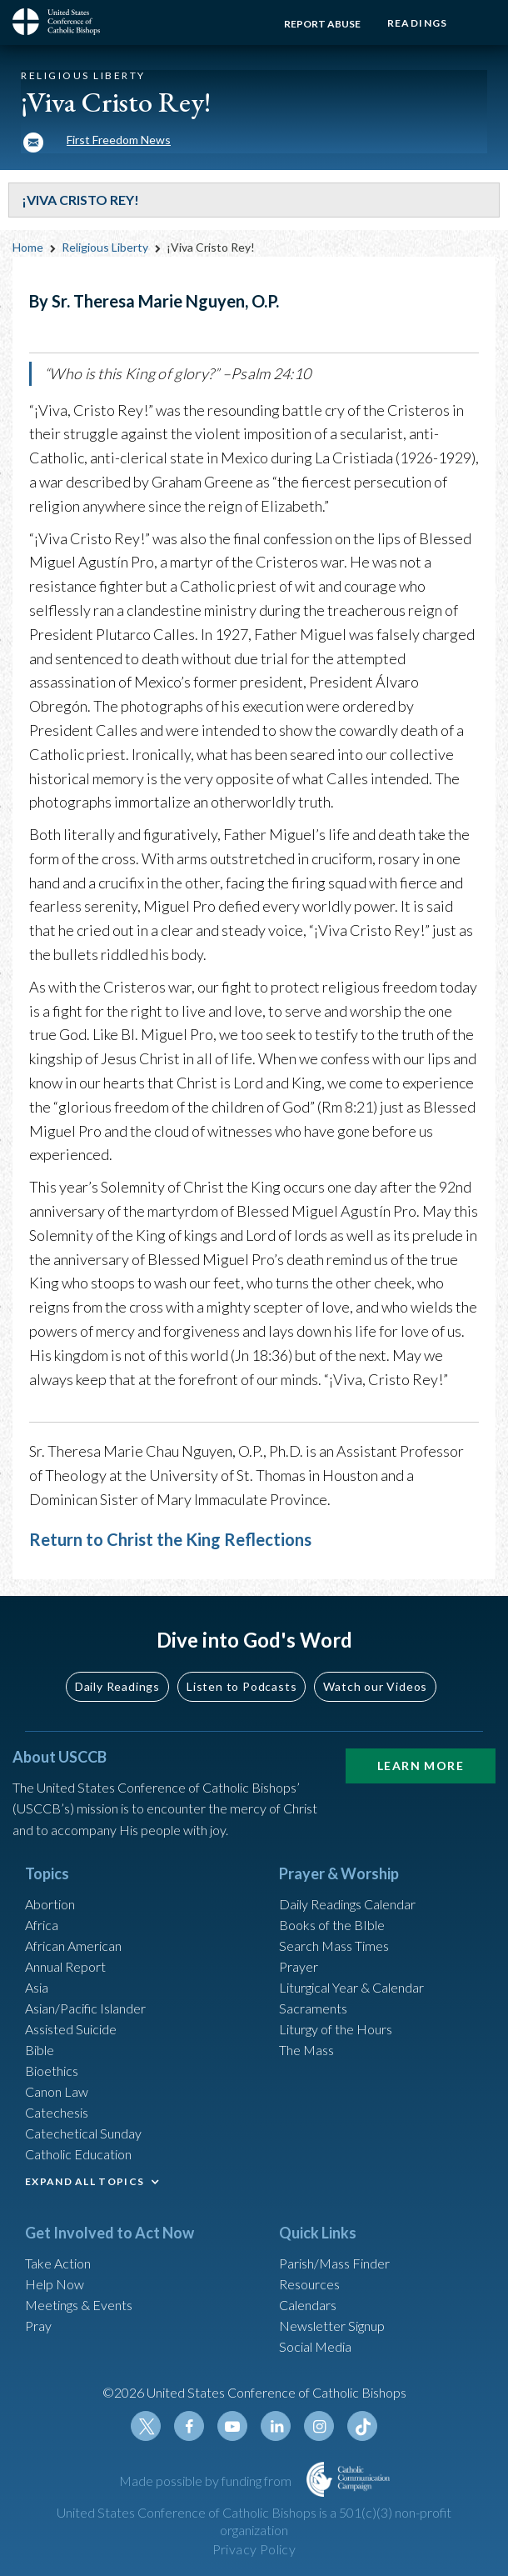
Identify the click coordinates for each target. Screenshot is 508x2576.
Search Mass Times (334, 1945)
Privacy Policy (254, 2549)
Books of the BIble (332, 1925)
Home (27, 247)
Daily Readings (117, 1686)
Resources (309, 2284)
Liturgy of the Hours (335, 2029)
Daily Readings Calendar (347, 1904)
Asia (36, 1987)
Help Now (54, 2284)
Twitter (146, 2426)
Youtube (232, 2426)
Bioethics (51, 2070)
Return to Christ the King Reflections (170, 1539)
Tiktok (362, 2426)
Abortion (50, 1904)
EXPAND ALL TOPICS (84, 2181)
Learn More (420, 1765)
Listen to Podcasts (241, 1686)
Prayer (298, 1966)
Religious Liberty (105, 247)
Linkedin (276, 2426)
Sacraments (313, 2008)
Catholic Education (78, 2154)
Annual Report (65, 1966)
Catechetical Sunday (83, 2133)
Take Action (58, 2263)
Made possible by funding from (206, 2480)
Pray (38, 2325)
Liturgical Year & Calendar (351, 1987)
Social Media (315, 2346)
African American (73, 1945)
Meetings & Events (78, 2305)
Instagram (319, 2426)
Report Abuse (316, 24)
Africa (41, 1925)
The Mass (306, 2050)
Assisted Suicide (71, 2029)
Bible (39, 2050)
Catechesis (56, 2112)
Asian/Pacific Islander (85, 2008)
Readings (414, 23)
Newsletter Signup (332, 2325)
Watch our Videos (375, 1686)
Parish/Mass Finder (334, 2263)
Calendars (307, 2305)
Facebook (189, 2426)
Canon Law (56, 2091)
